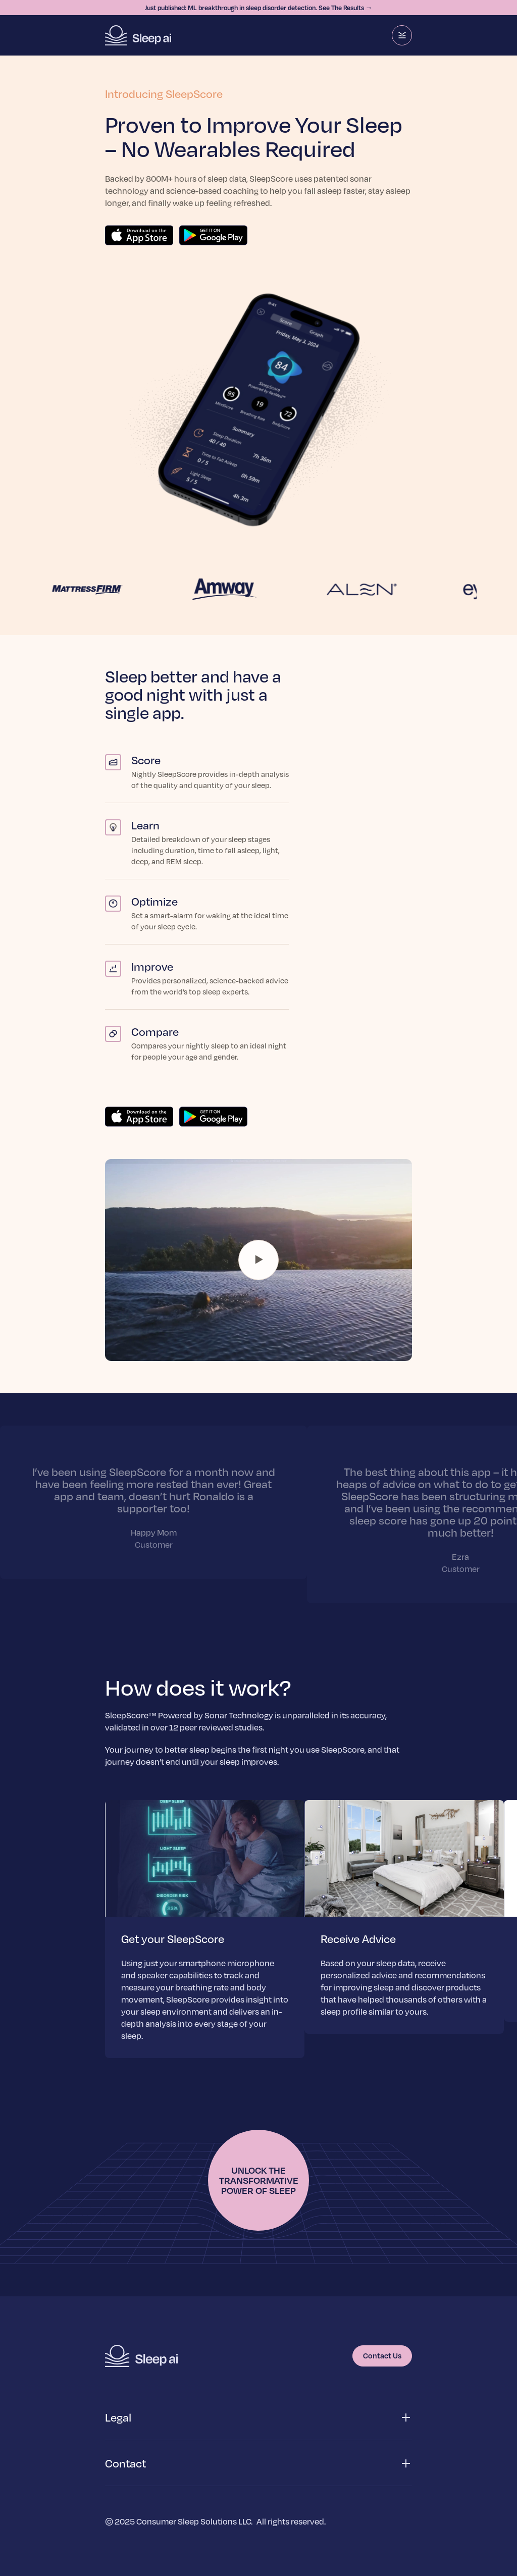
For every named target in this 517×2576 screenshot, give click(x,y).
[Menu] (402, 35)
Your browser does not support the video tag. (258, 1260)
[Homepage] (138, 35)
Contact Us (382, 2355)
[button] (258, 2417)
